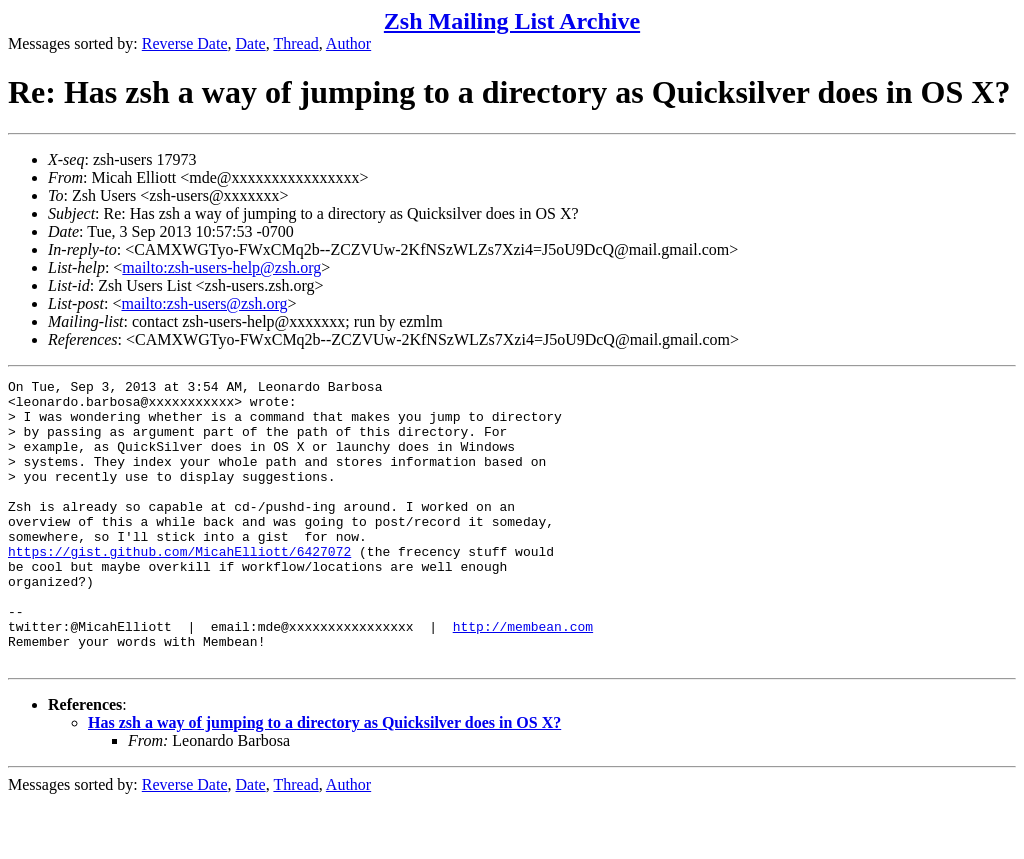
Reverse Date (185, 43)
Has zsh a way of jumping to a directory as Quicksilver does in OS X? (324, 779)
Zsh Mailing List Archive (512, 21)
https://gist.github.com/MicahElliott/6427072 (179, 587)
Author (348, 43)
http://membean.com (523, 677)
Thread (295, 43)
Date (251, 43)
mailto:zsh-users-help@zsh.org (221, 267)
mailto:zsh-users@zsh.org (204, 303)
